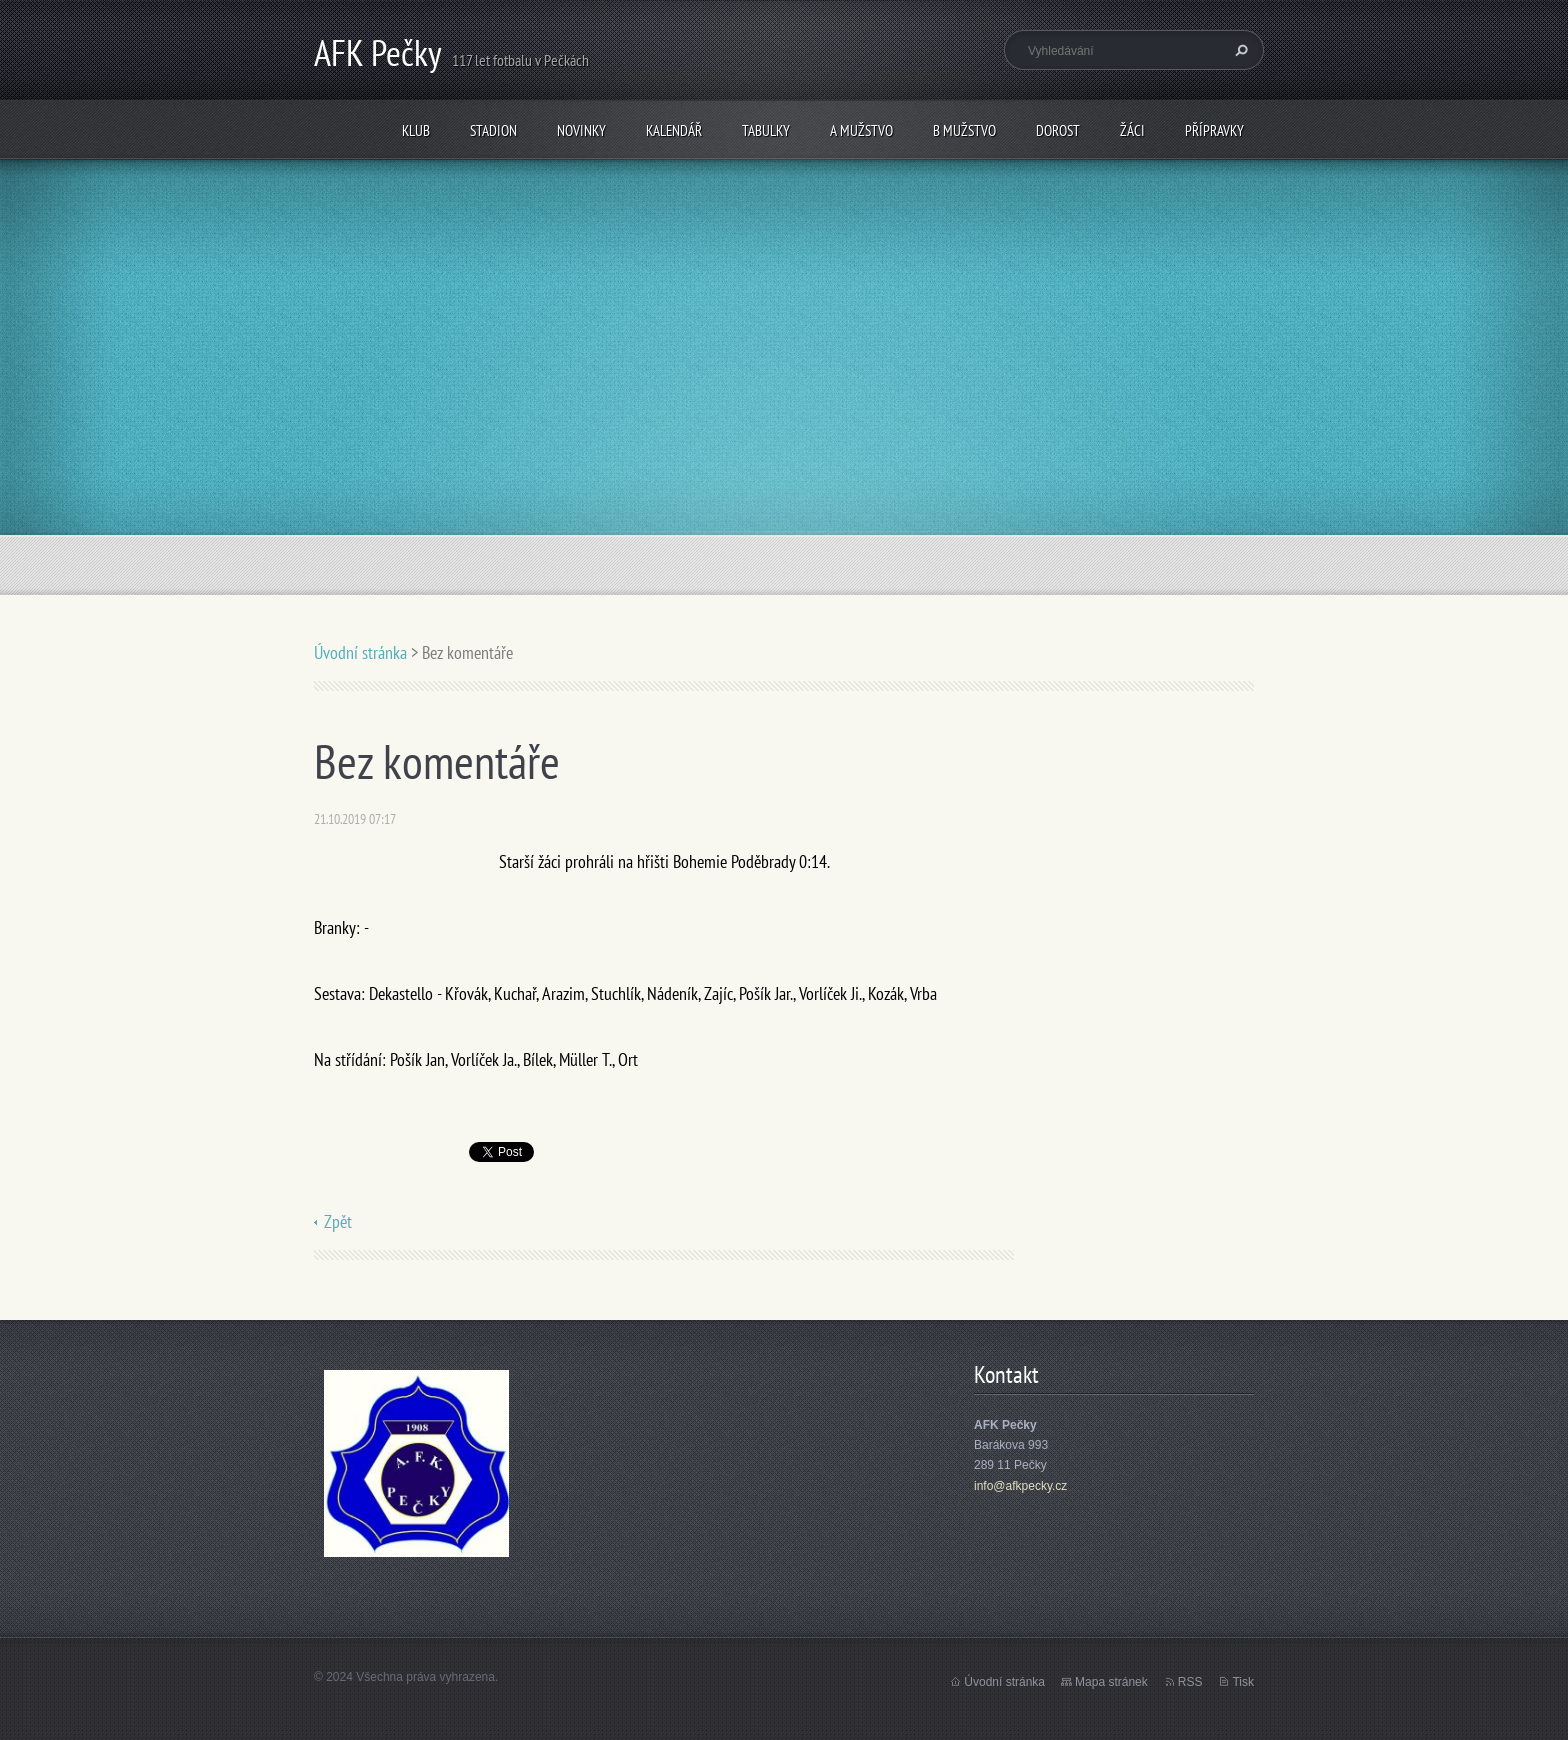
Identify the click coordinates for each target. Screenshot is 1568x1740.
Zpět (338, 1221)
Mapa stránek (1111, 1682)
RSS (1190, 1682)
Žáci (1132, 130)
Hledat (1239, 50)
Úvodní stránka (360, 652)
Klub (416, 130)
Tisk (1243, 1682)
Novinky (581, 130)
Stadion (493, 130)
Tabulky (766, 130)
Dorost (1058, 130)
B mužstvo (964, 130)
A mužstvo (861, 130)
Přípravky (1214, 130)
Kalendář (674, 130)
